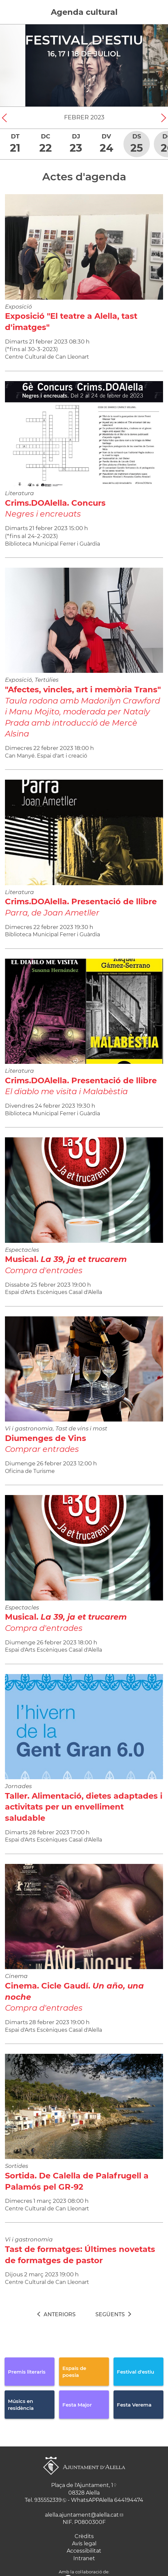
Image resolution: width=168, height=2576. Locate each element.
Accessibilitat (84, 2551)
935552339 (48, 2500)
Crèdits (84, 2536)
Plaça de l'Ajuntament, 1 (82, 2485)
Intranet (84, 2558)
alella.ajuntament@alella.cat (82, 2515)
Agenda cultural (84, 12)
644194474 (128, 2500)
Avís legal (84, 2543)
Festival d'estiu (84, 40)
